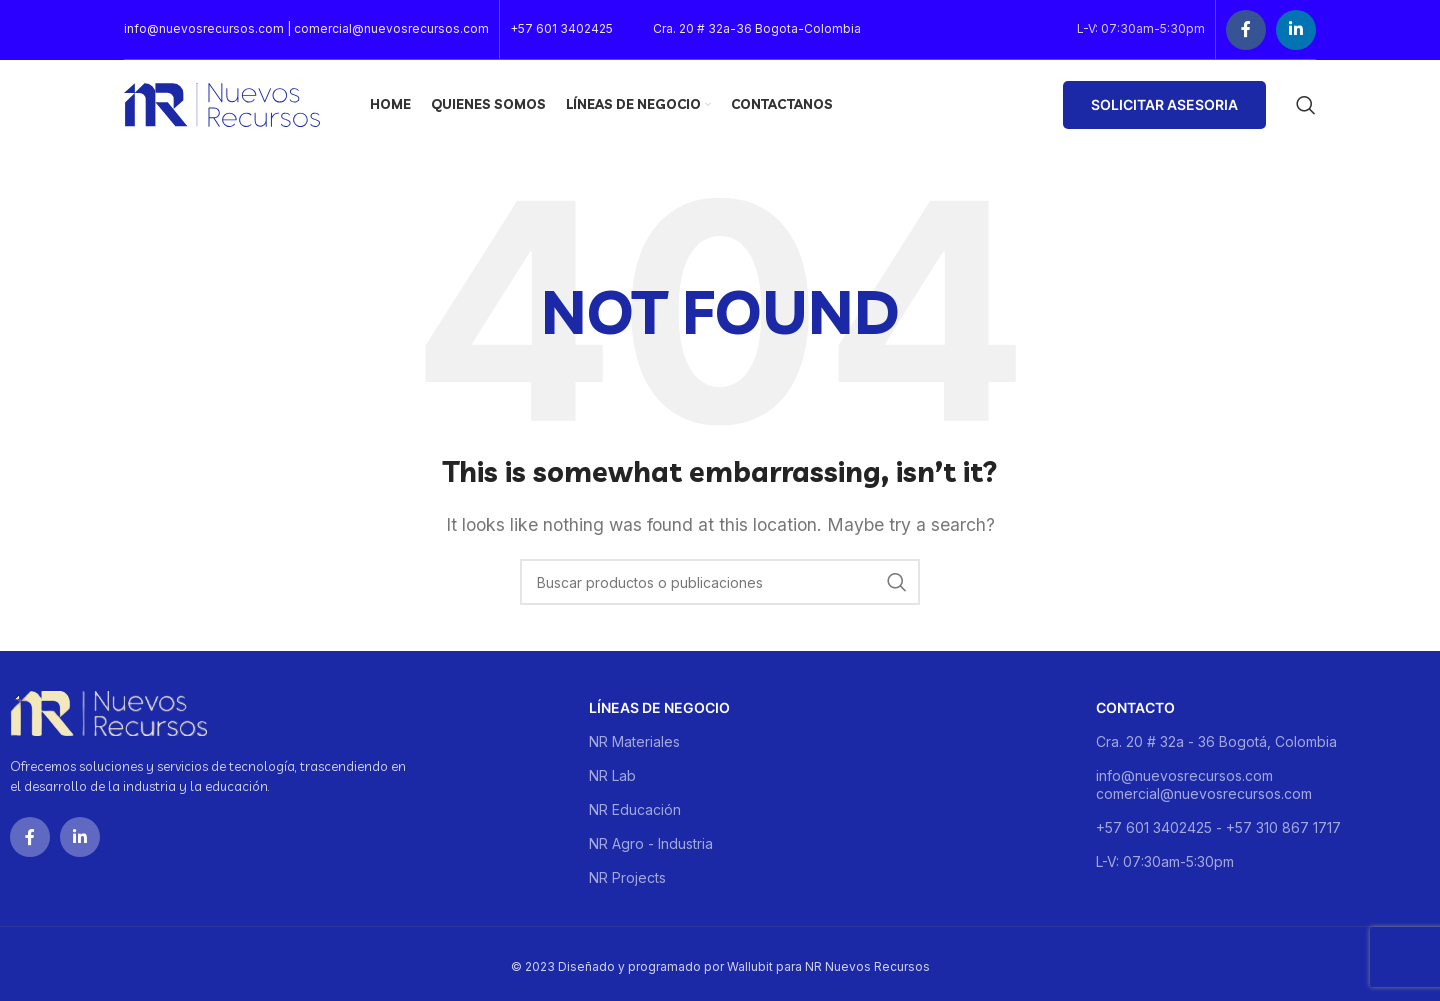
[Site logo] (222, 103)
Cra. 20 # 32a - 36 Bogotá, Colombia (1216, 741)
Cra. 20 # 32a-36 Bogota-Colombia (757, 28)
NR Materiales (634, 741)
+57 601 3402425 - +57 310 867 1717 (1218, 827)
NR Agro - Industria (651, 843)
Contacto (1135, 707)
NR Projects (627, 877)
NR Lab (612, 775)
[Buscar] (1306, 105)
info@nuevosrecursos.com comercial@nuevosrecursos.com (1204, 784)
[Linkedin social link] (1296, 30)
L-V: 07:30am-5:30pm (1165, 861)
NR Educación (635, 809)
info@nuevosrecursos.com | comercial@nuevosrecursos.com (306, 28)
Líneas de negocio (659, 707)
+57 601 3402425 (561, 28)
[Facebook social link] (1246, 30)
